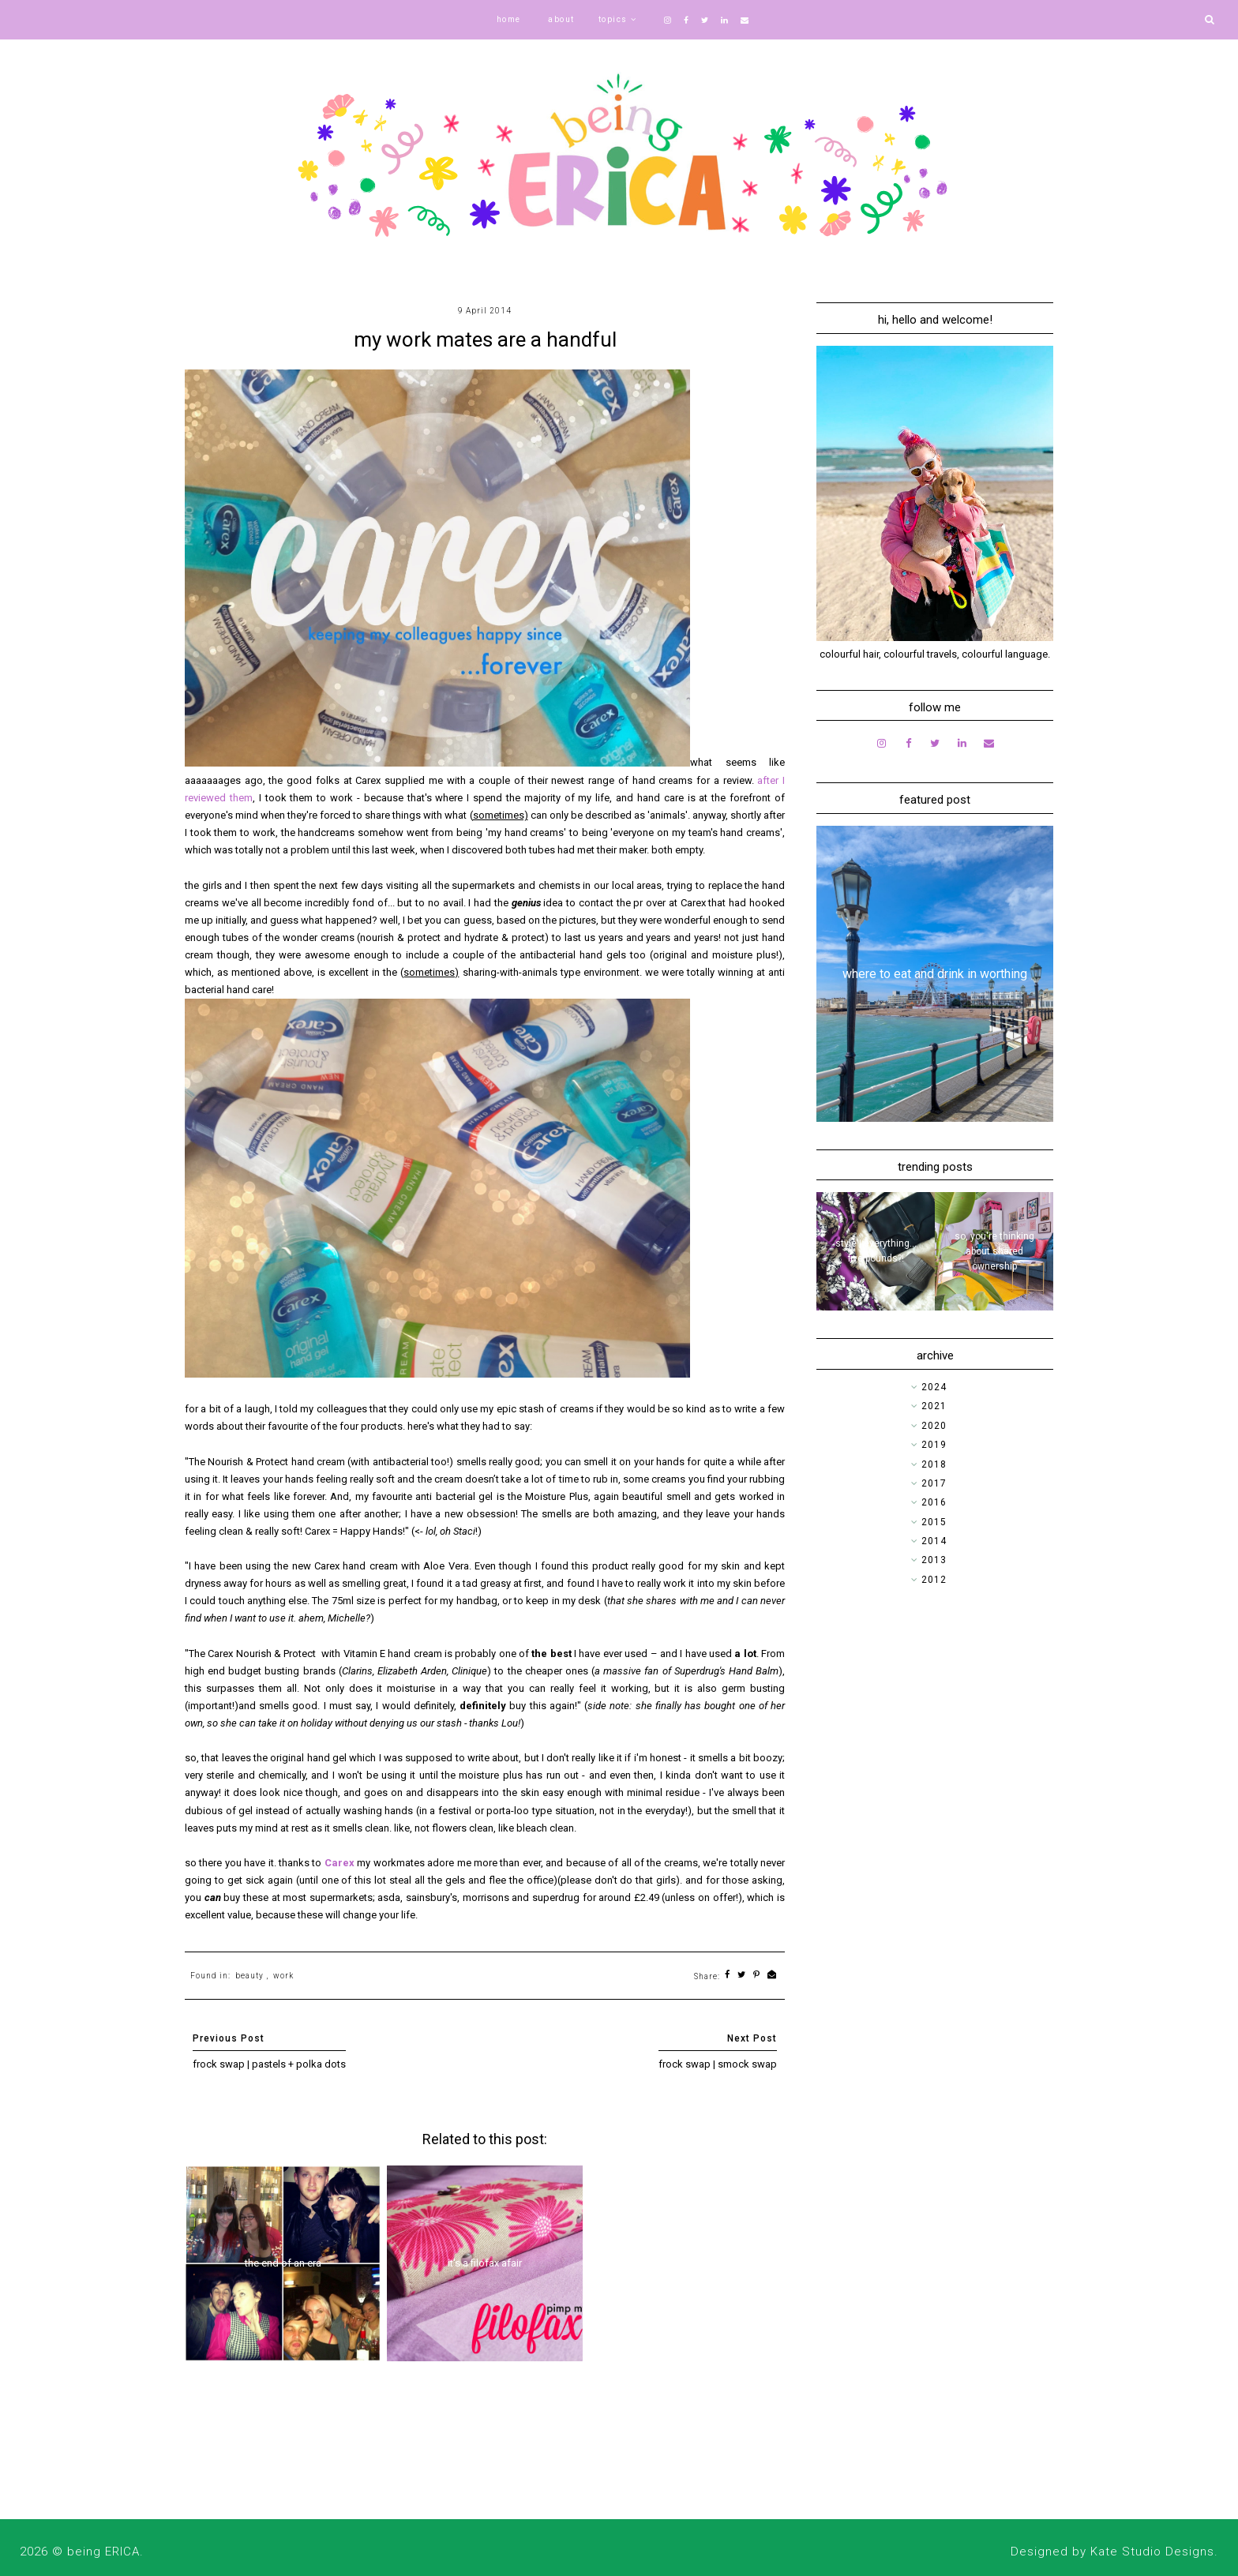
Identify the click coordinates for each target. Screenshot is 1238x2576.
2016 (934, 1502)
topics (613, 19)
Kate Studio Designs (1152, 2551)
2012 (934, 1579)
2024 (934, 1387)
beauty (249, 1975)
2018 (934, 1464)
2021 (934, 1406)
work (283, 1975)
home (509, 19)
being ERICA (103, 2551)
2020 (934, 1425)
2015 (934, 1522)
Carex (340, 1863)
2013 (934, 1559)
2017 (934, 1483)
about (561, 19)
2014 (934, 1541)
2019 (934, 1444)
